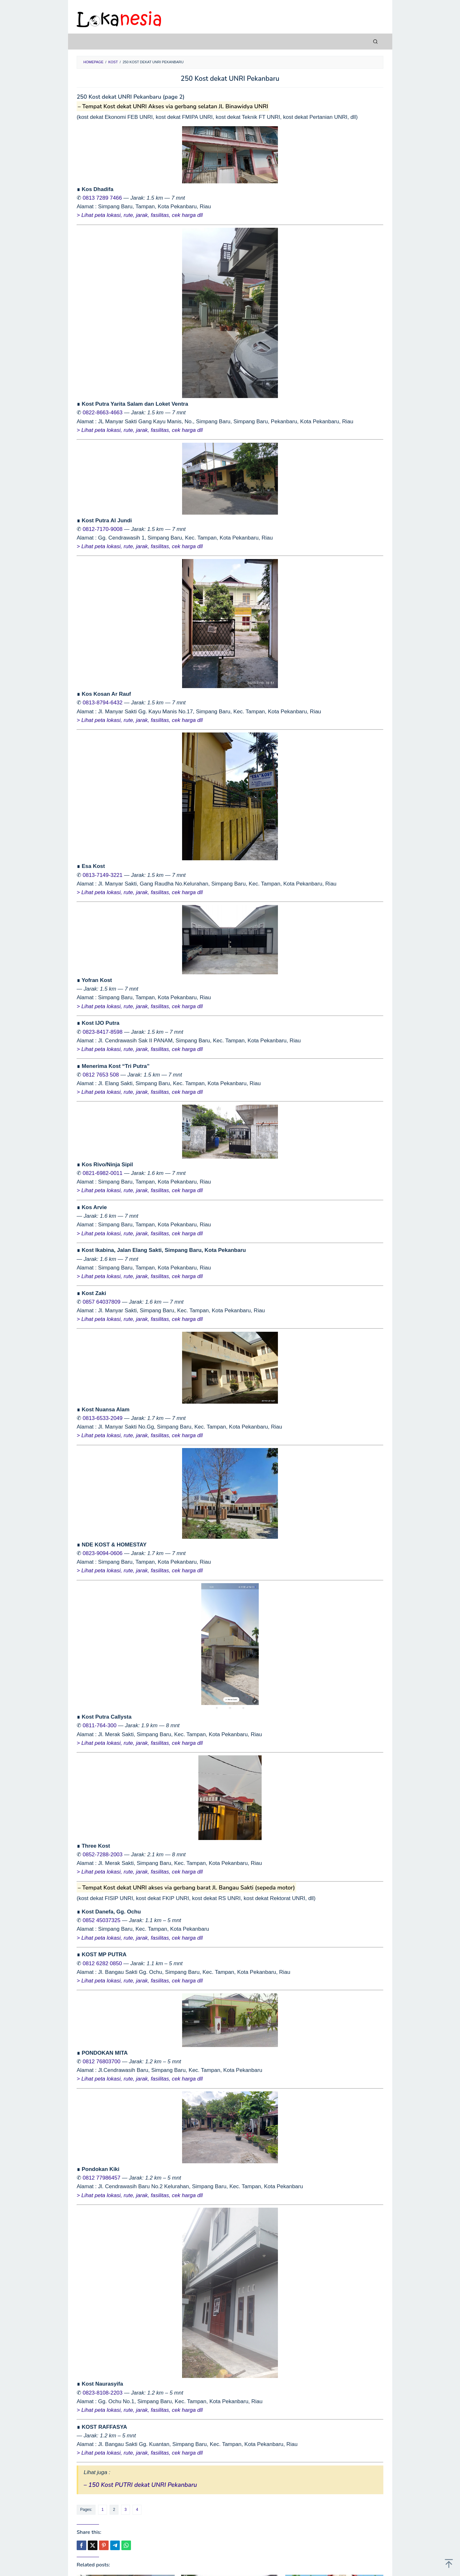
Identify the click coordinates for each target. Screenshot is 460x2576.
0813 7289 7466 (102, 198)
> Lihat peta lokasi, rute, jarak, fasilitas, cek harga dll (140, 215)
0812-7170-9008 (103, 529)
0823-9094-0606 (103, 1553)
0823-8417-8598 (103, 1032)
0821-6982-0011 (103, 1173)
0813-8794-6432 (103, 703)
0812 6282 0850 (102, 1963)
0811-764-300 (100, 1725)
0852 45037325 (101, 1920)
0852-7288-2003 (103, 1854)
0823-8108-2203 (103, 2393)
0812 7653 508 (101, 1075)
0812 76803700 (101, 2061)
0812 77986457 (101, 2178)
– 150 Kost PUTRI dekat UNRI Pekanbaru (140, 2485)
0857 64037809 (101, 1302)
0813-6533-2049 (103, 1418)
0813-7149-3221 (103, 875)
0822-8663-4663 (103, 413)
